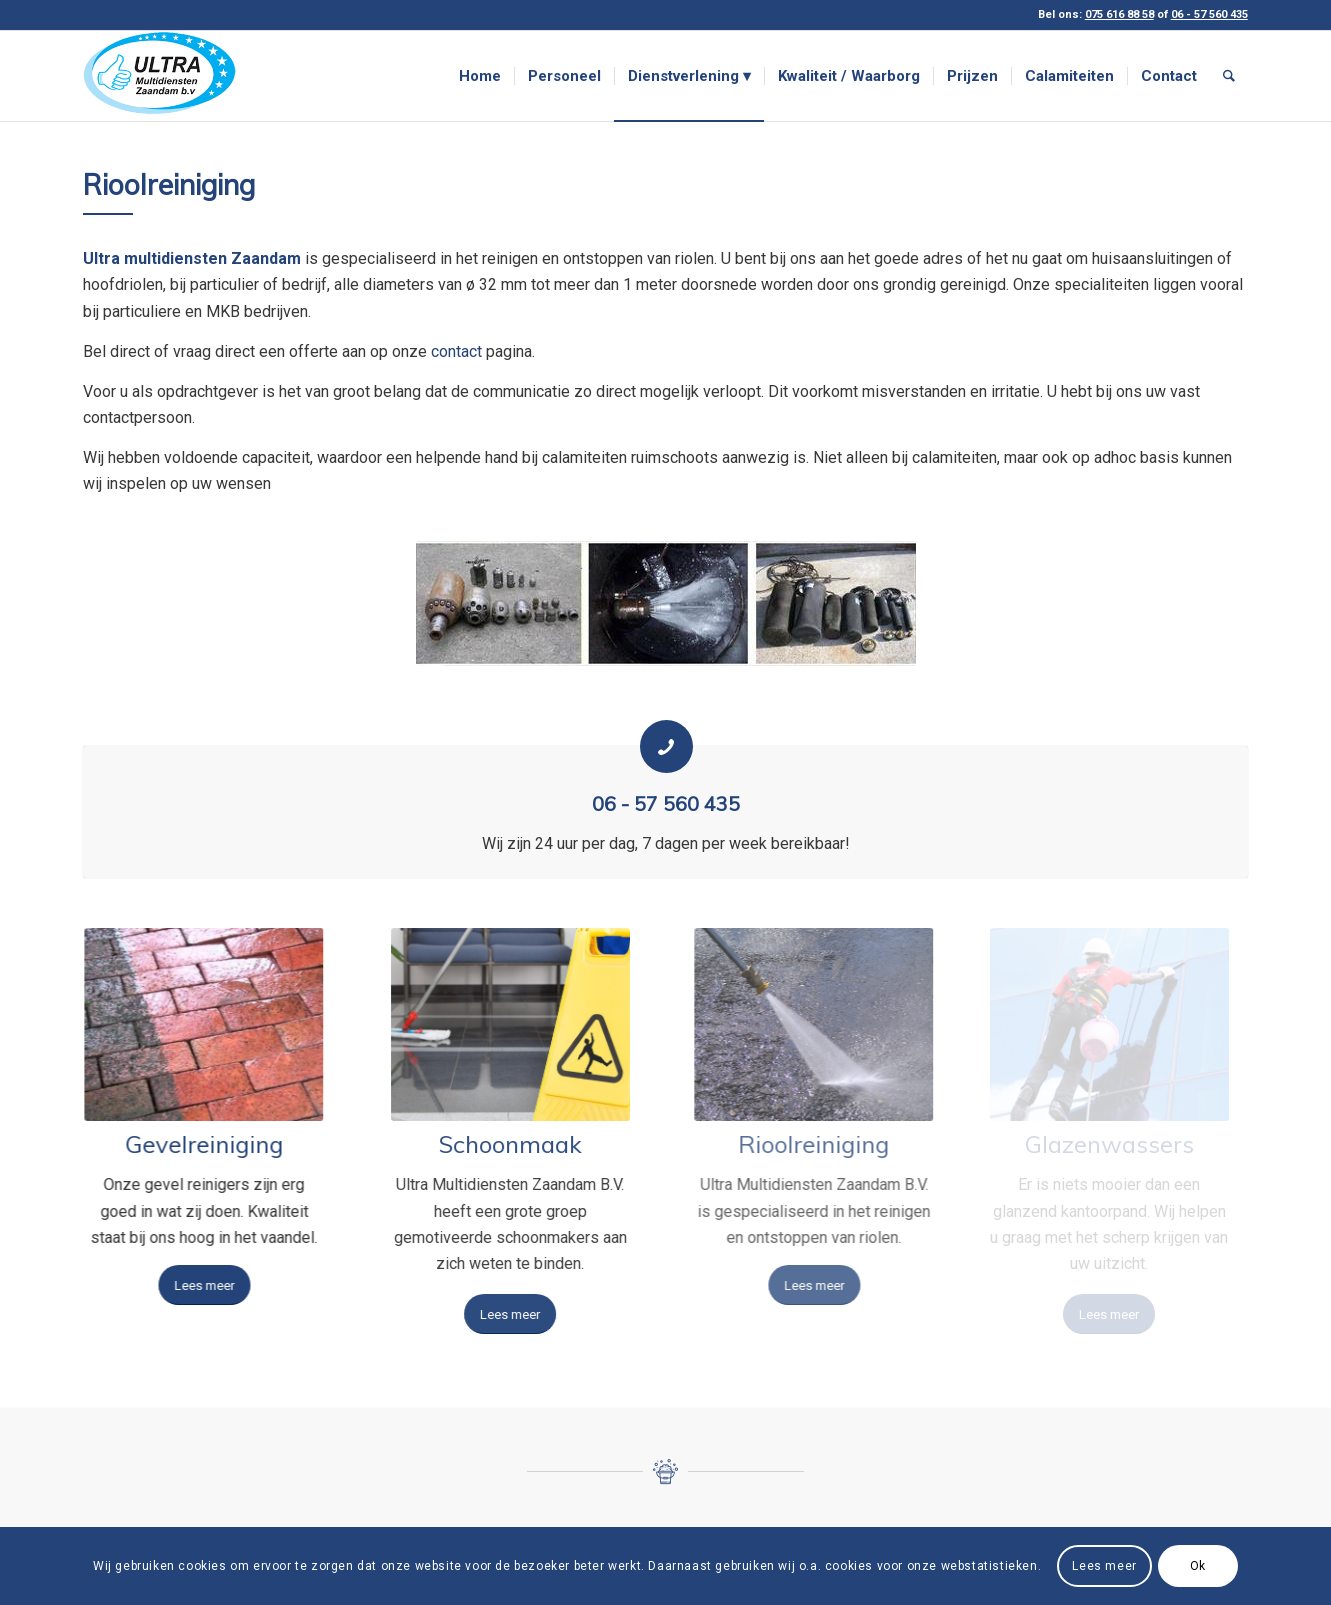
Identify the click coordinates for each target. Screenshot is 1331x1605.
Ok (1198, 1566)
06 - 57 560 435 (666, 803)
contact (456, 351)
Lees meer (1104, 1566)
